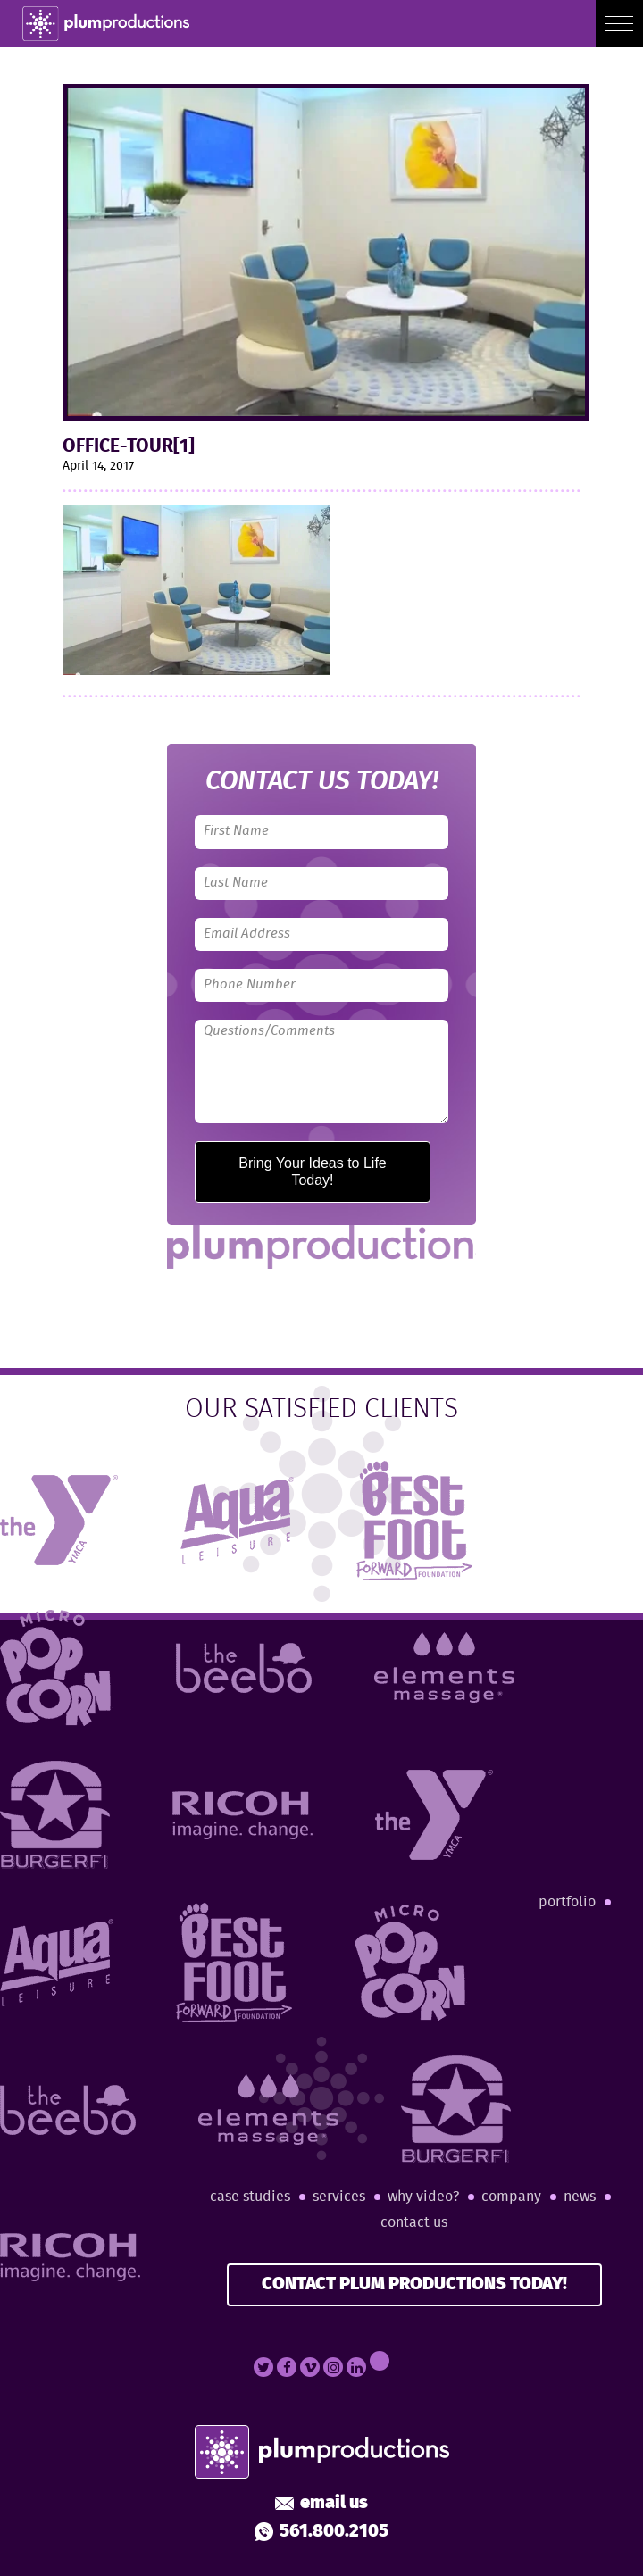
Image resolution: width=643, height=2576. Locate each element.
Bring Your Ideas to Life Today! (312, 1171)
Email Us (321, 2503)
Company (511, 2197)
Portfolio (567, 1902)
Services (339, 2197)
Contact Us (413, 2223)
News (580, 2197)
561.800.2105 (321, 2532)
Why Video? (423, 2197)
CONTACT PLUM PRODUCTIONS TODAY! (414, 2284)
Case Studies (250, 2197)
